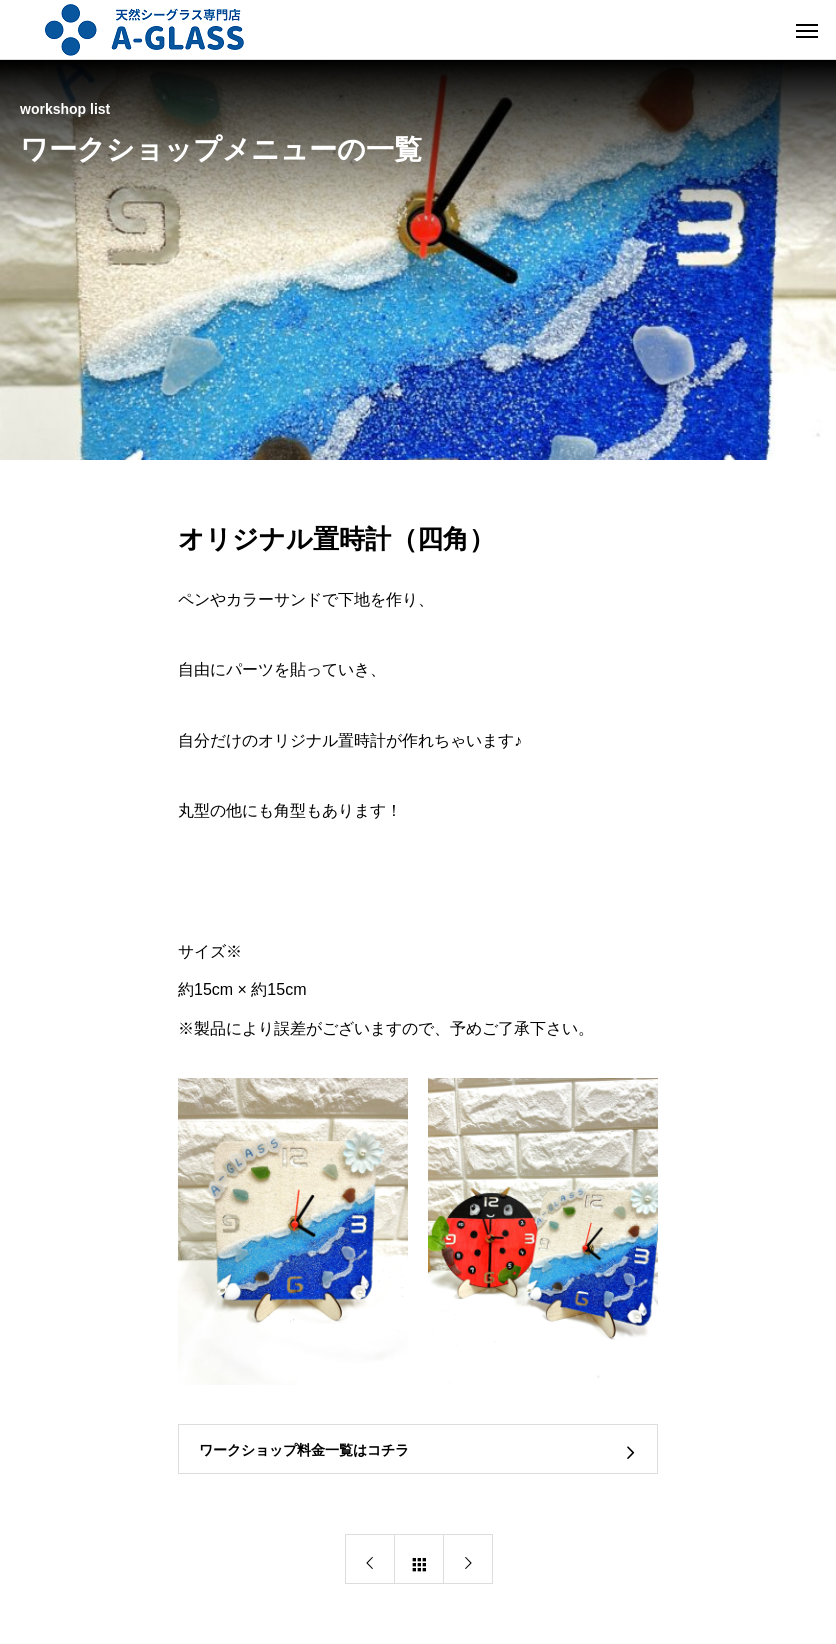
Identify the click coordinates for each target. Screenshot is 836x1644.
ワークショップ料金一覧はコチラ (304, 1450)
